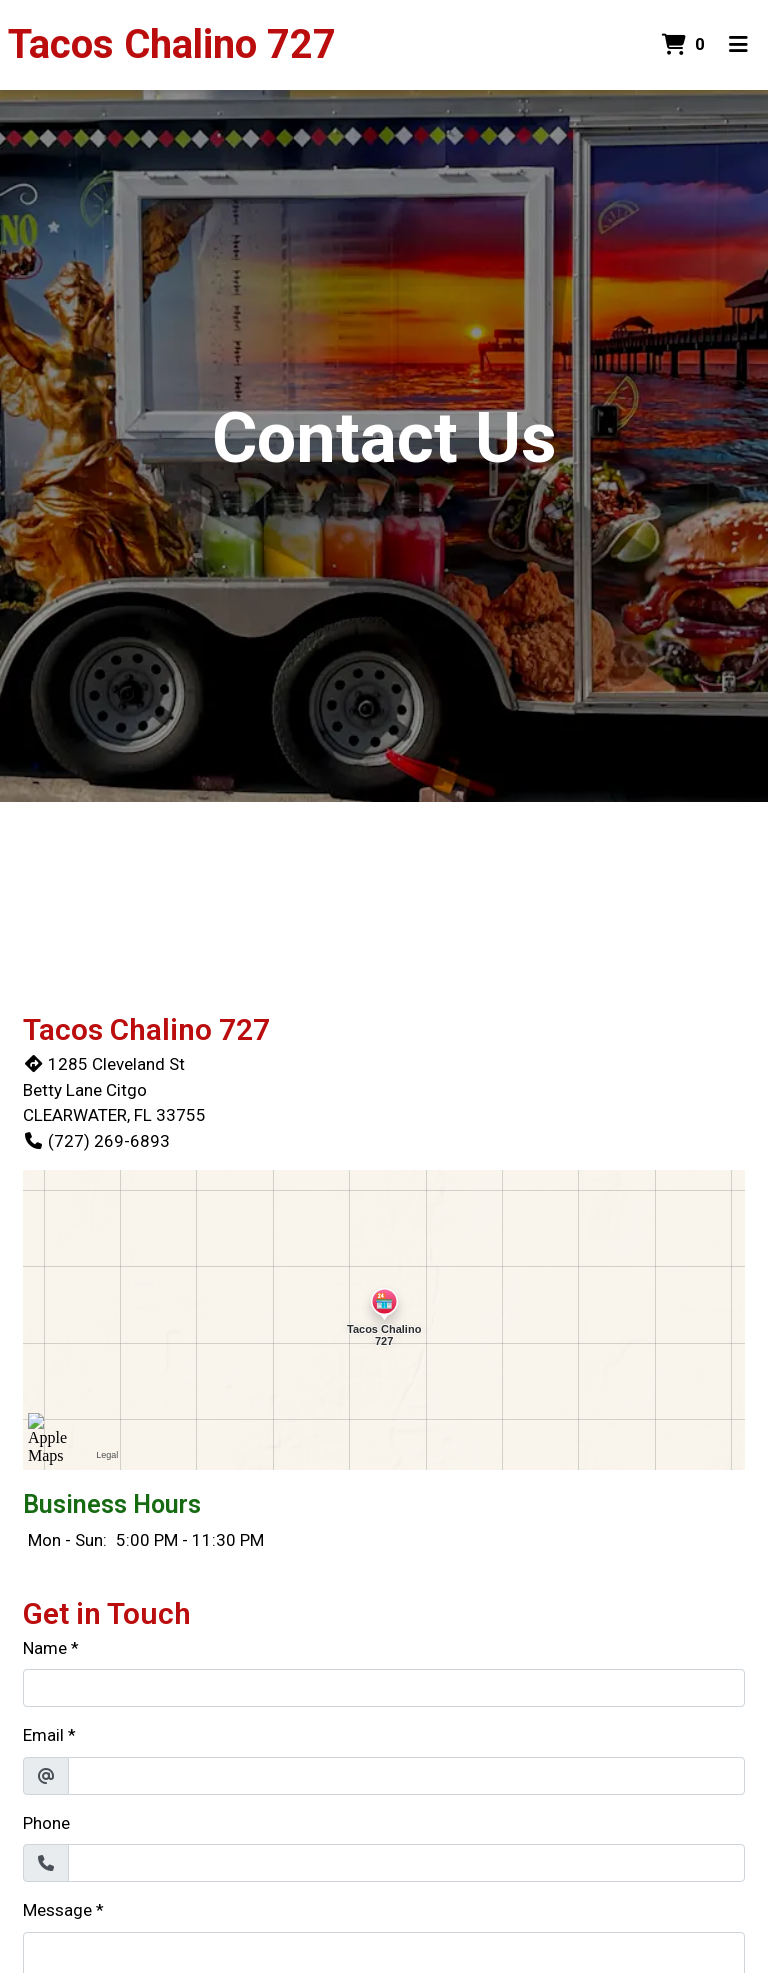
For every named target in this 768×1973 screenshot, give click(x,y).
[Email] (406, 1776)
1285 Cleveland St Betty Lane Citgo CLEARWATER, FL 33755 (114, 1089)
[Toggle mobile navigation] (738, 45)
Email (43, 1735)
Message (57, 1910)
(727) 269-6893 (96, 1141)
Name (45, 1648)
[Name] (384, 1688)
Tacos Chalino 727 (172, 44)
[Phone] (406, 1863)
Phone (46, 1823)
